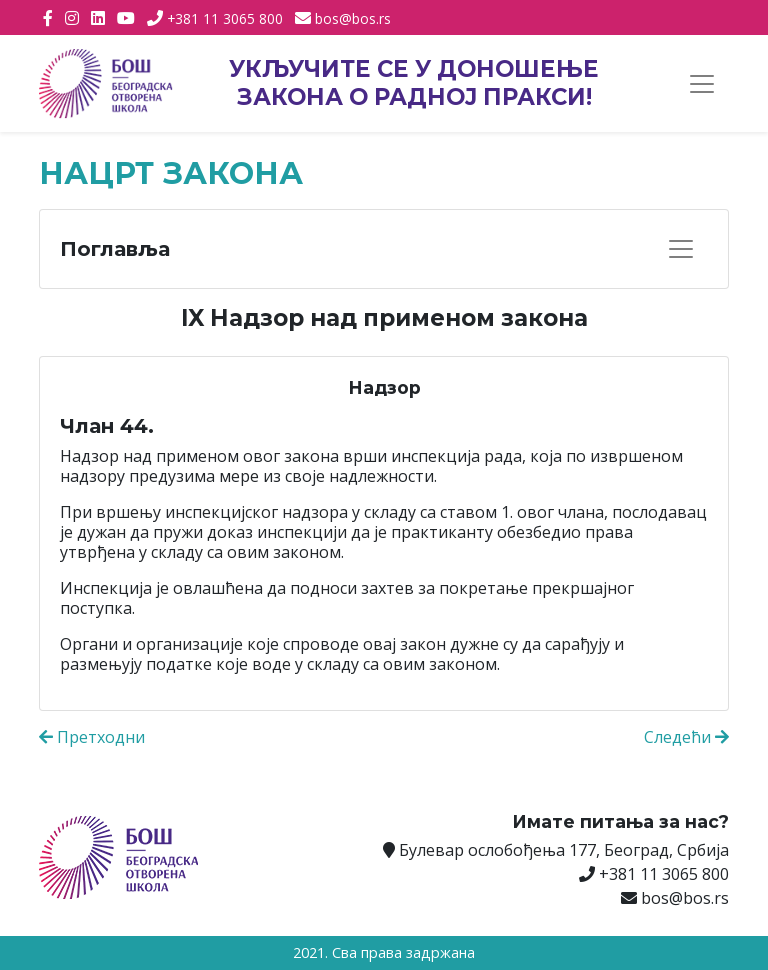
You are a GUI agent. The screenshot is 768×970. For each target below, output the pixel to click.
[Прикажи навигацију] (702, 84)
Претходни (92, 737)
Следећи (686, 737)
